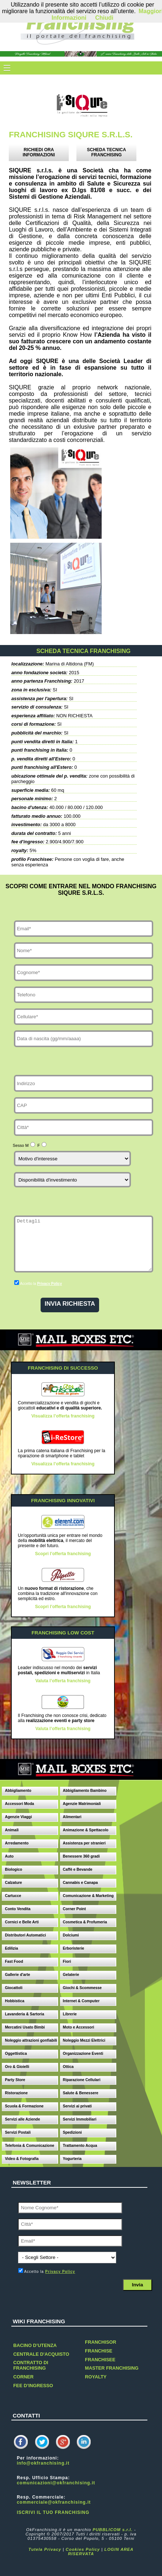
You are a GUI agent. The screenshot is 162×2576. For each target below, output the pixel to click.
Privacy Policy (49, 1284)
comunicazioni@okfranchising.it (56, 2482)
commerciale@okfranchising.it (54, 2502)
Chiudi (104, 18)
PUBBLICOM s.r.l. (112, 2529)
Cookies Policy (83, 2549)
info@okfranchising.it (43, 2463)
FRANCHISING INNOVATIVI (63, 1500)
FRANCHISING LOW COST (62, 1633)
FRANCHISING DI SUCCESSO (63, 1368)
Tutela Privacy (45, 2549)
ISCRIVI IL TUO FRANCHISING (53, 2512)
